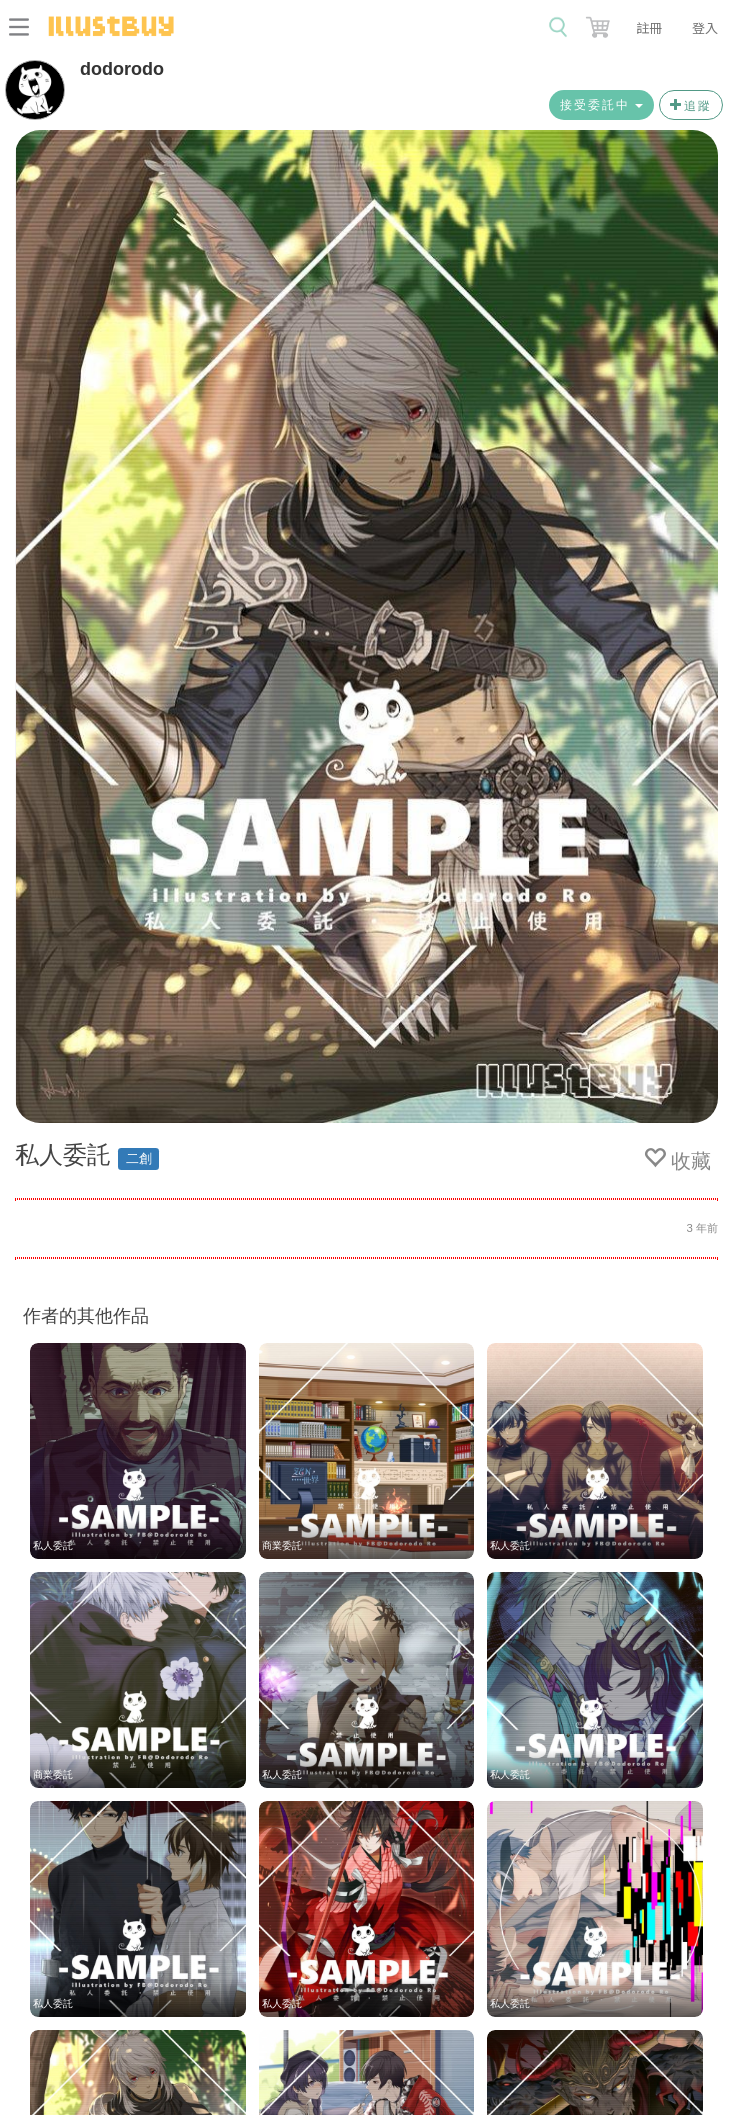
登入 (705, 27)
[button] (600, 23)
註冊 (649, 27)
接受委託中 (601, 105)
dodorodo (122, 69)
